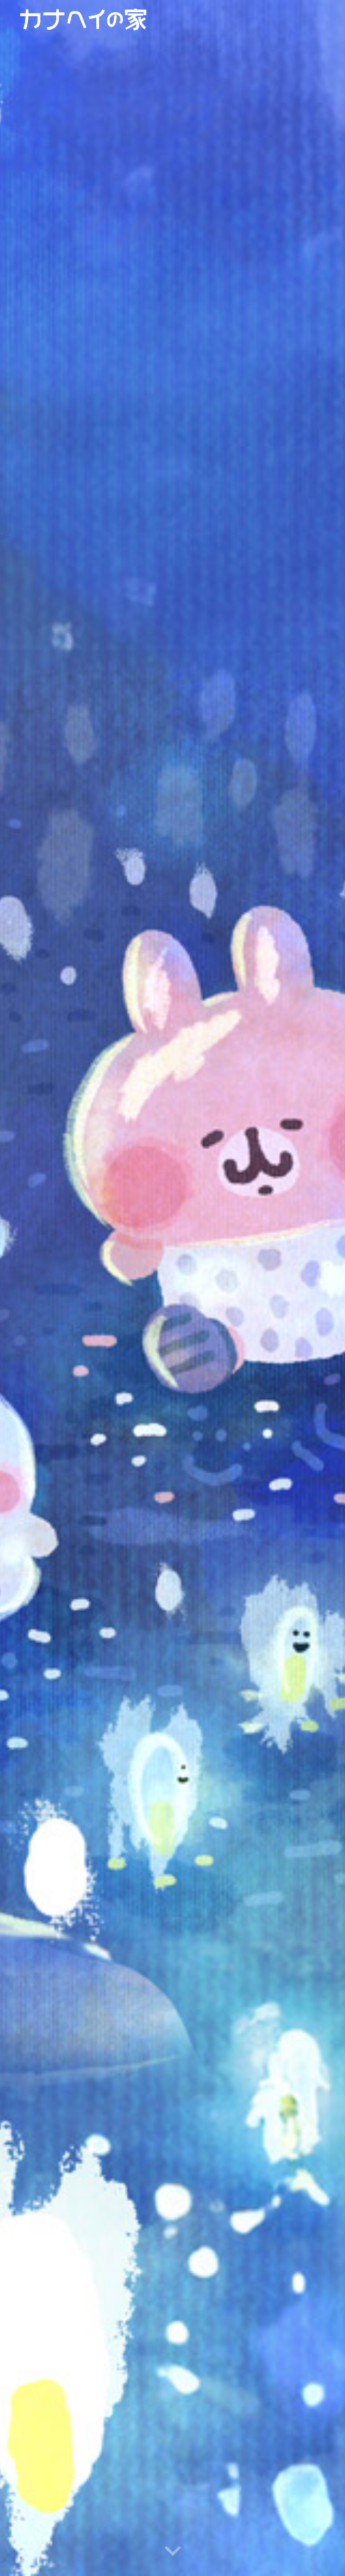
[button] (173, 2551)
